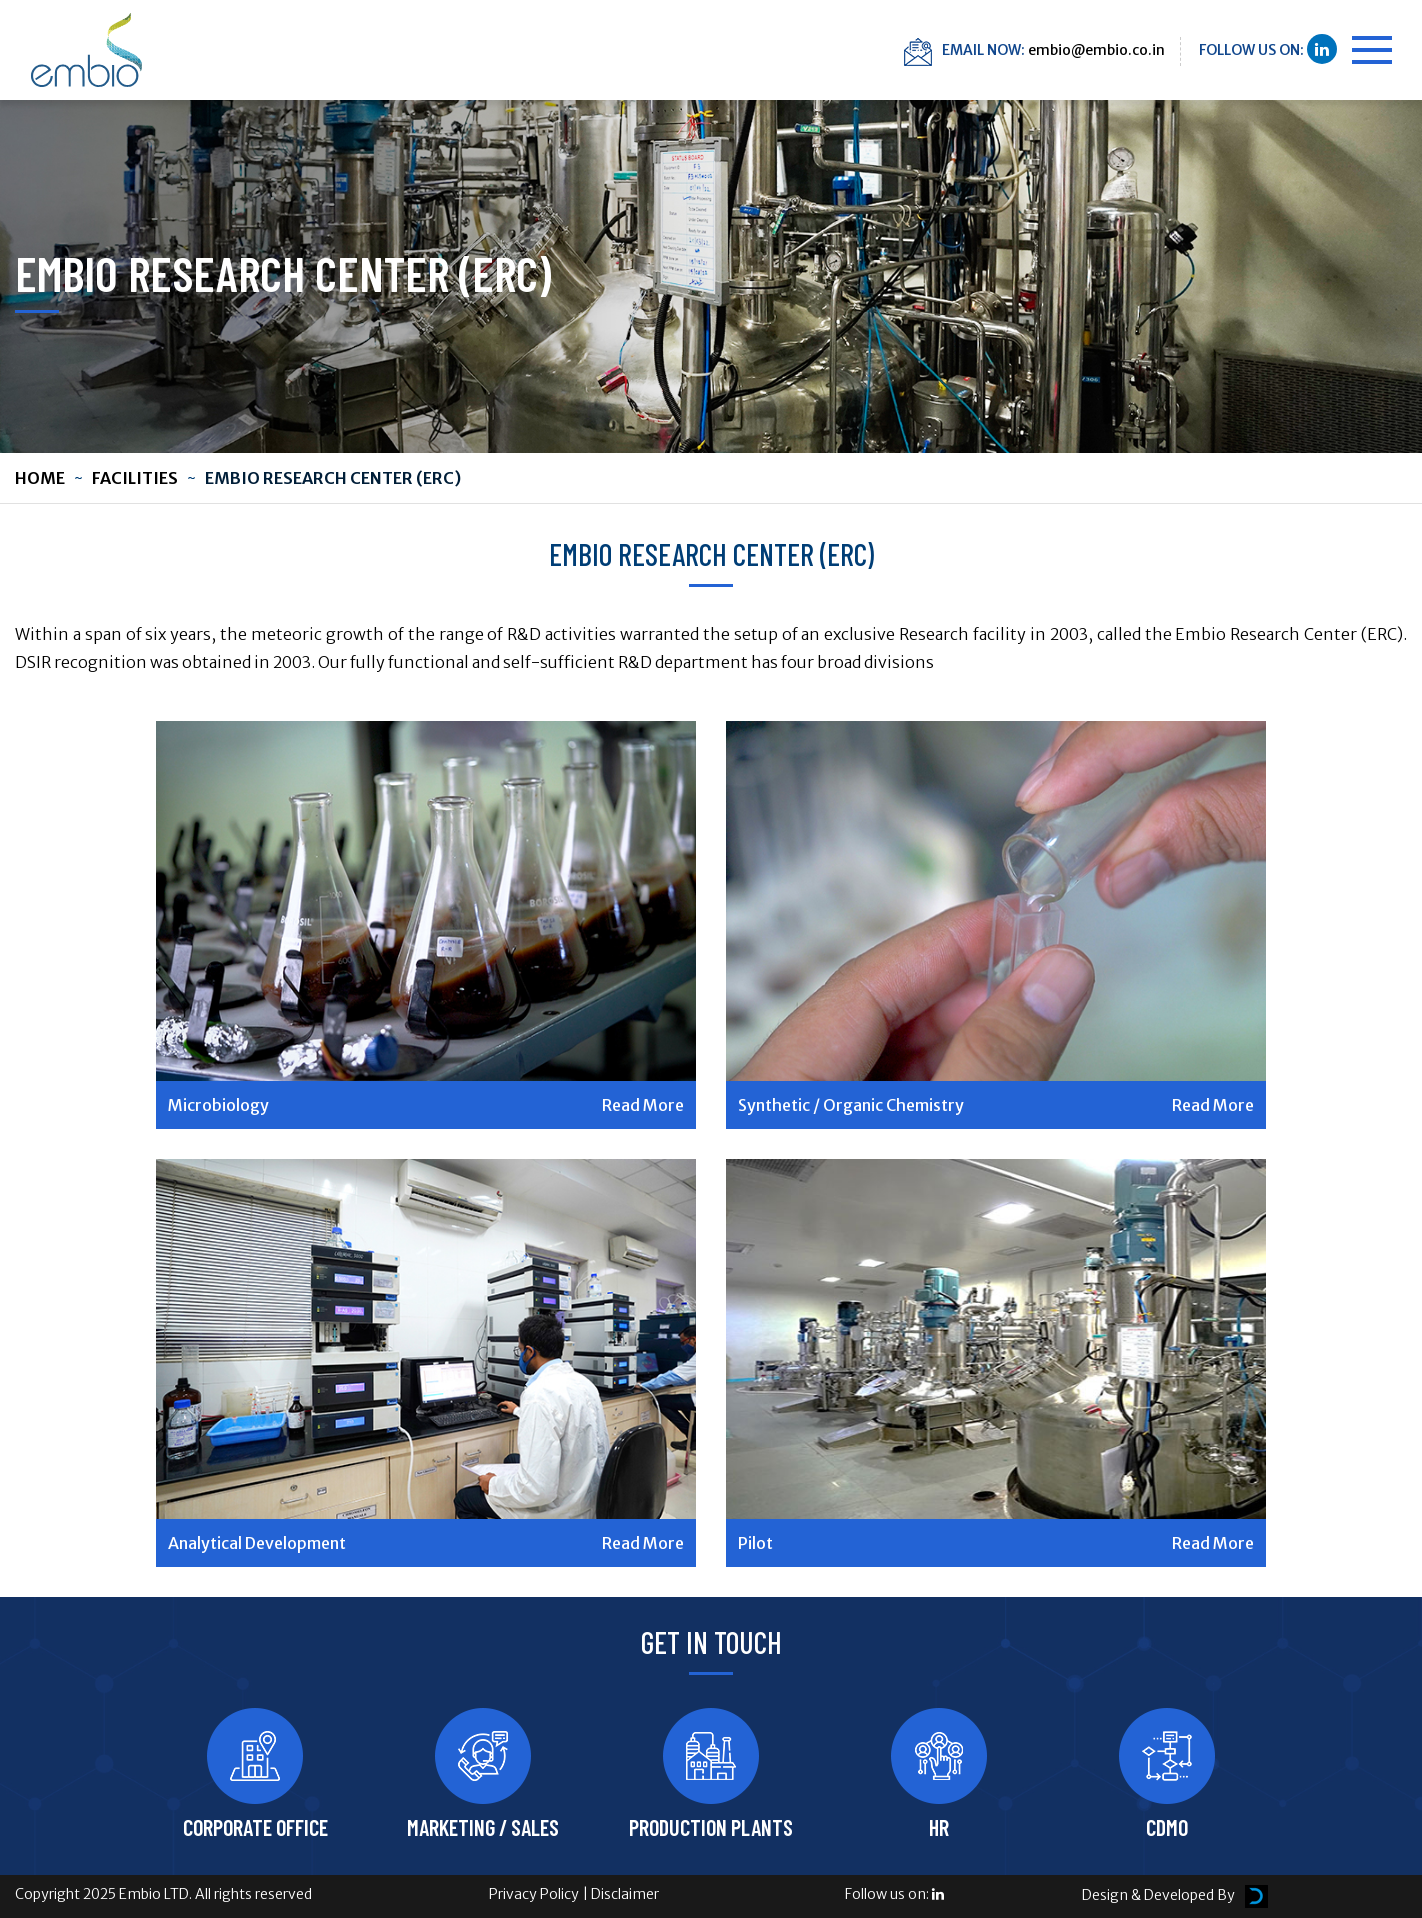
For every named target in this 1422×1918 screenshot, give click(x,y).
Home (40, 478)
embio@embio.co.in (1096, 50)
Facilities (135, 478)
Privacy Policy (534, 1894)
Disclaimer (625, 1894)
